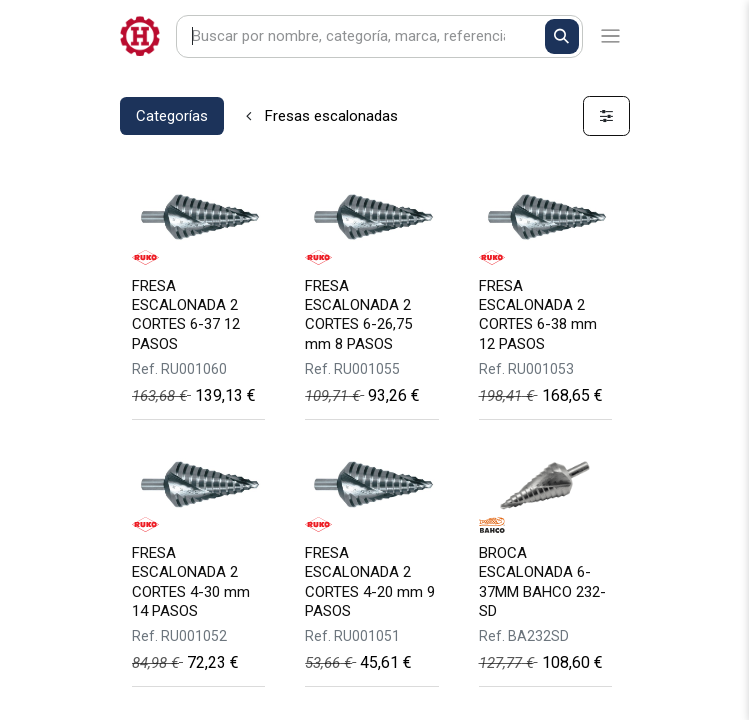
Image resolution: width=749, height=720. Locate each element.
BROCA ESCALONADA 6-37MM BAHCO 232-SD (542, 582)
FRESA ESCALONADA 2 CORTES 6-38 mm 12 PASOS (538, 315)
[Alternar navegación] (610, 36)
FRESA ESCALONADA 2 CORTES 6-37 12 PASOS (186, 315)
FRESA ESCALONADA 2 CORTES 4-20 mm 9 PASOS (370, 582)
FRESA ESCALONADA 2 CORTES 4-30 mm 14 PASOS (191, 582)
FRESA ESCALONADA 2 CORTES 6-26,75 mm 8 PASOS (358, 315)
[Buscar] (562, 36)
